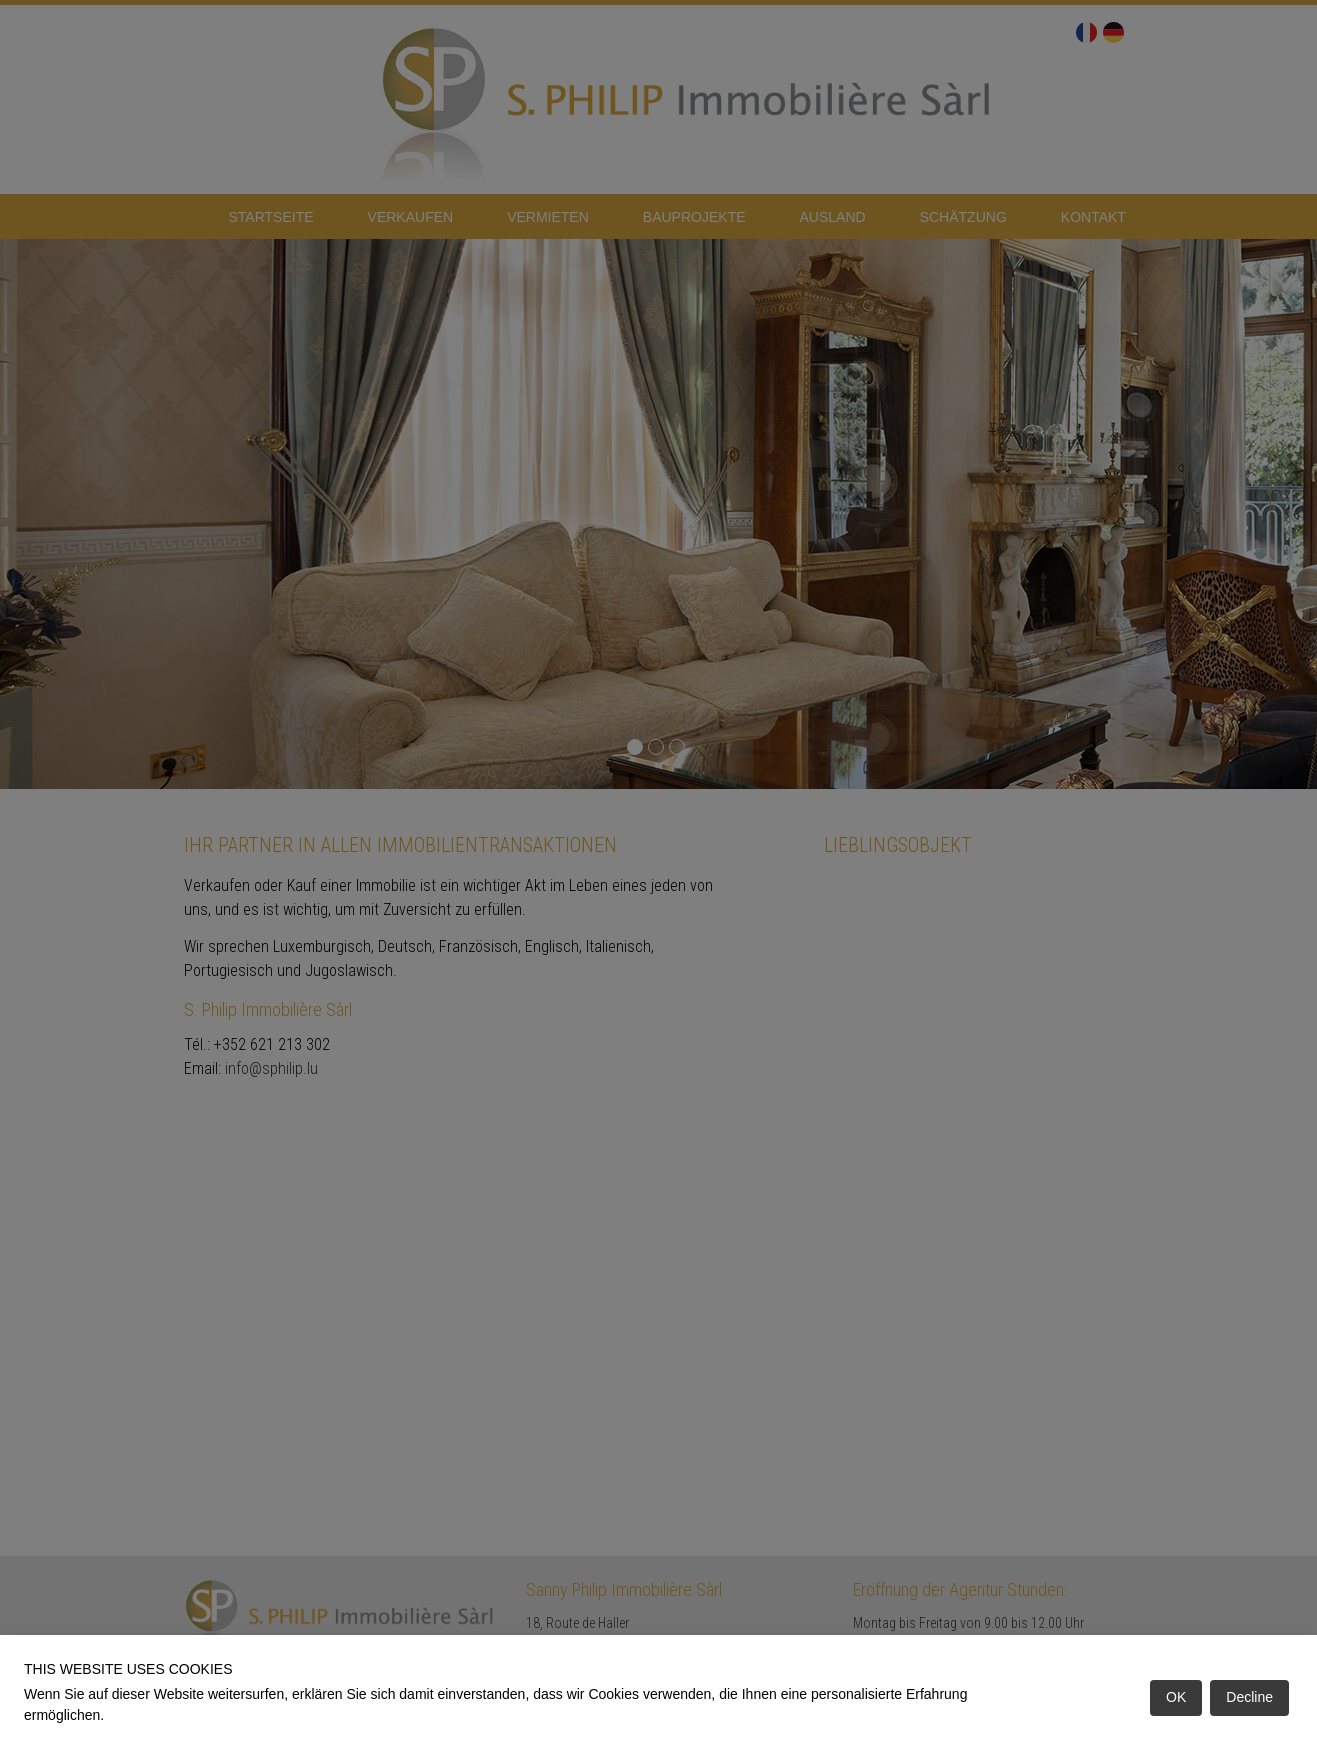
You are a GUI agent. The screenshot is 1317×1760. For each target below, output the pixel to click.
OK (1176, 1697)
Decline (1249, 1697)
